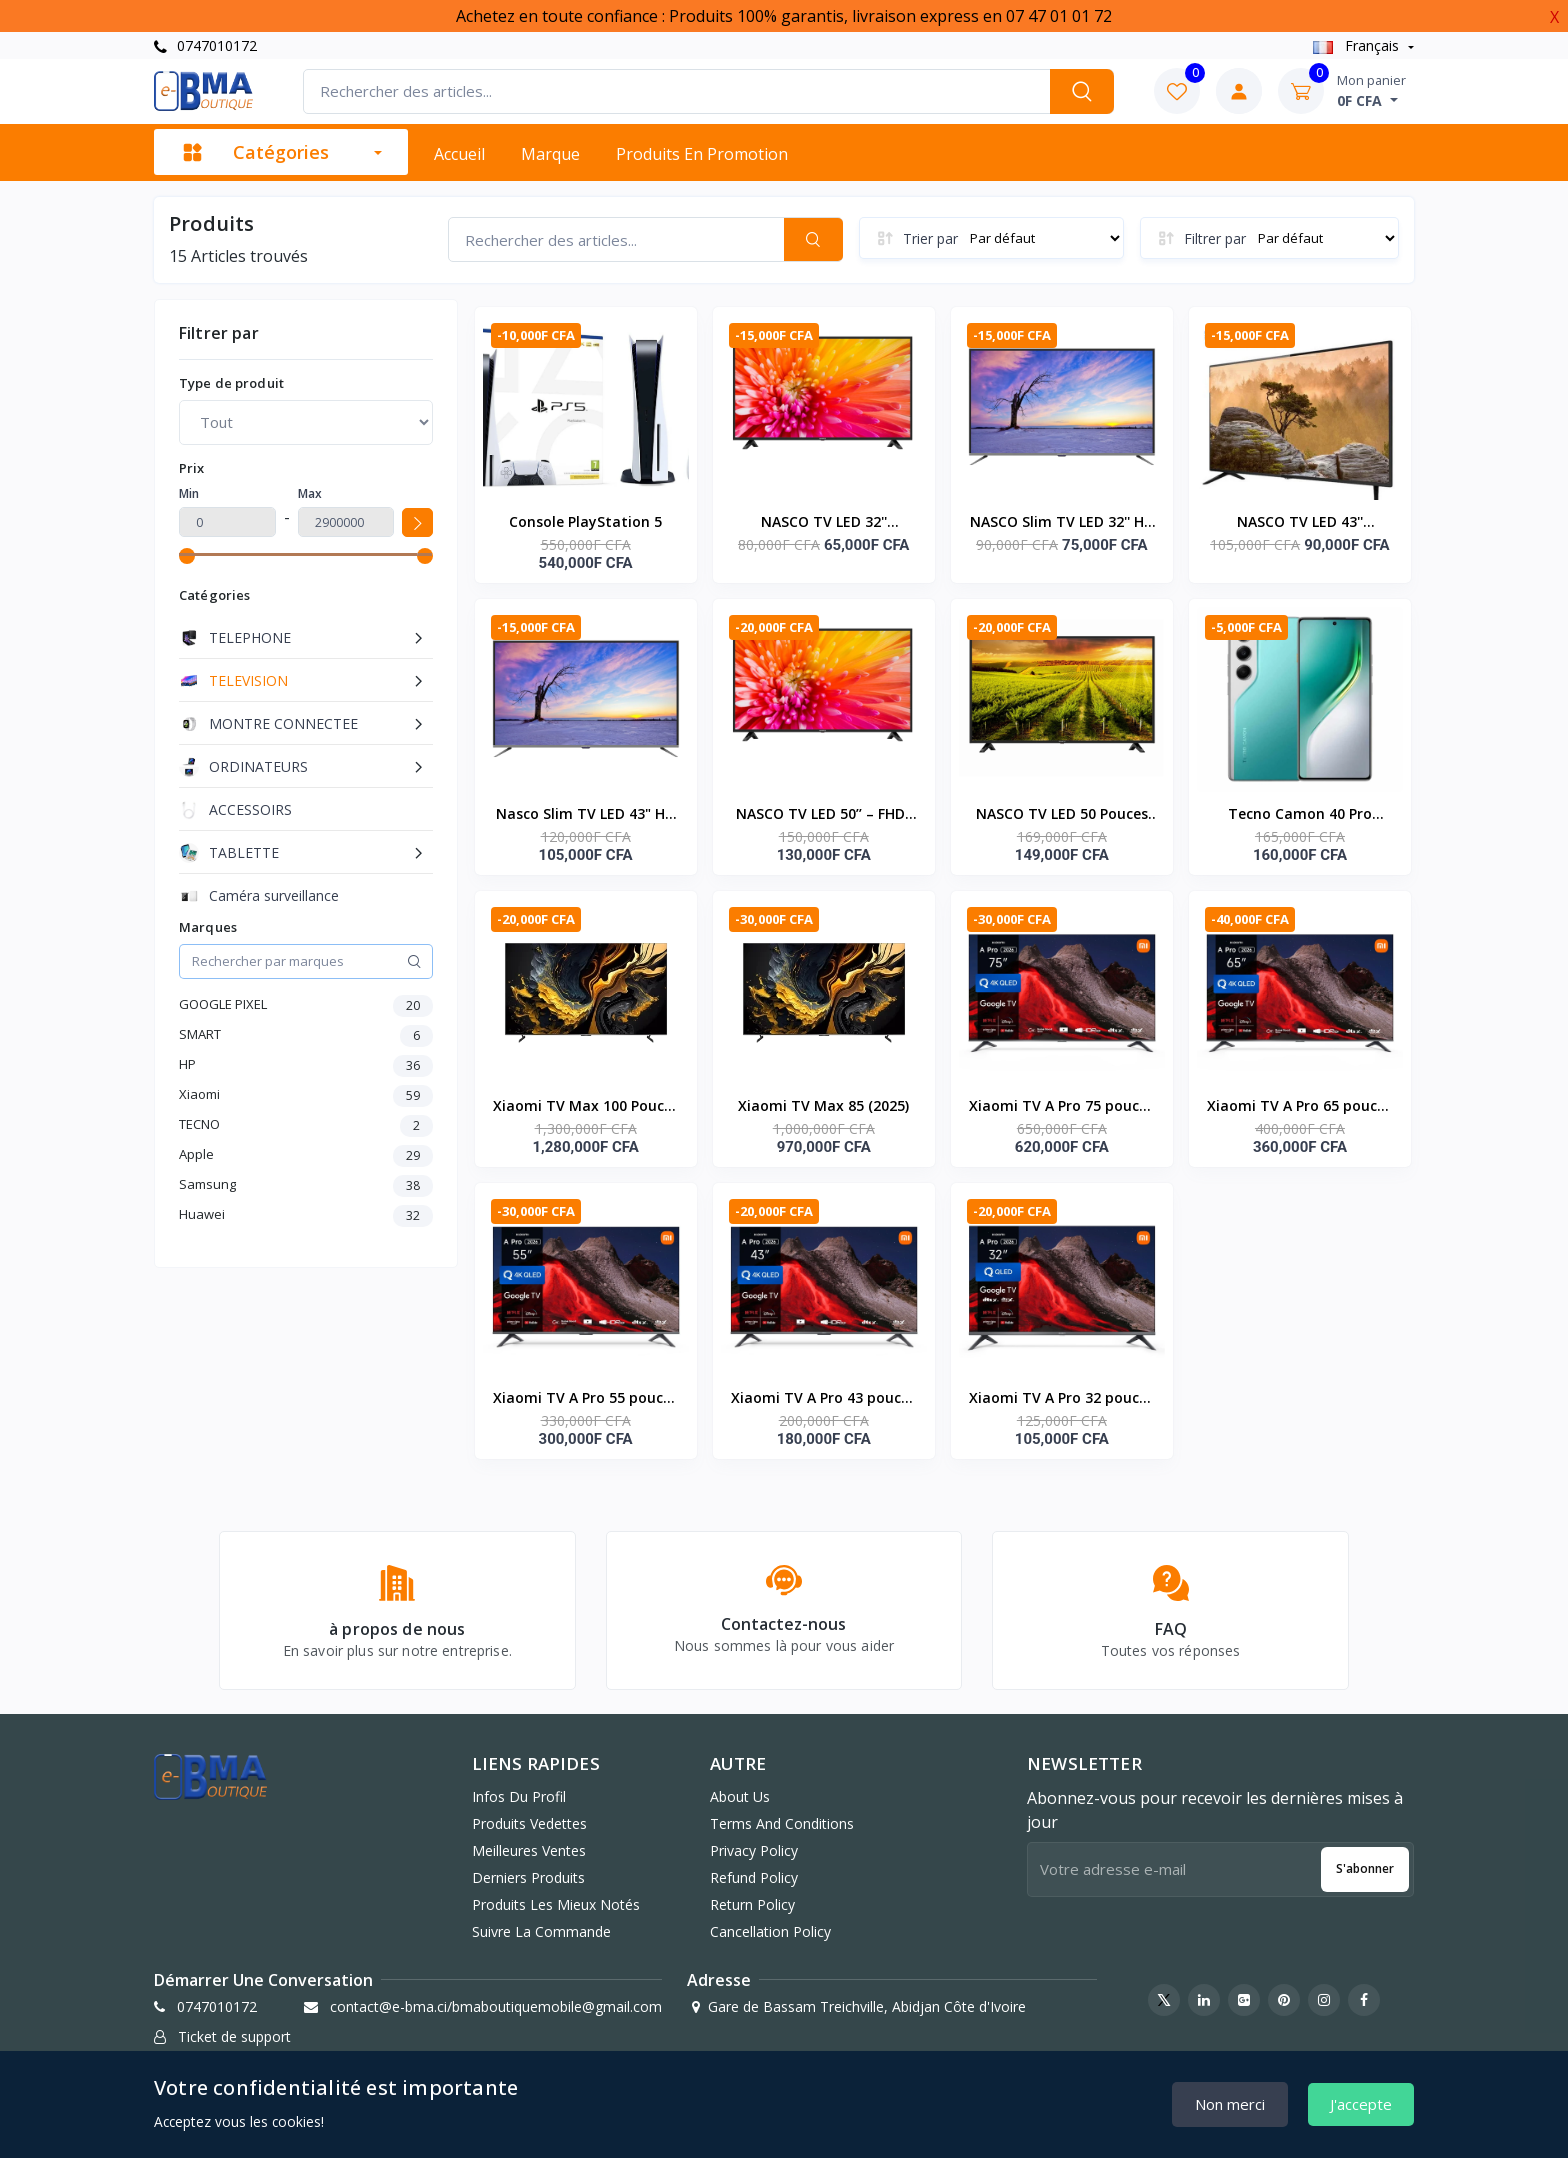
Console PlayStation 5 (585, 521)
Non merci (1230, 2104)
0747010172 (205, 45)
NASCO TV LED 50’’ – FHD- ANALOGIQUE (823, 815)
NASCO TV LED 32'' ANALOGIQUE (824, 523)
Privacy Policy (754, 1850)
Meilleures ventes (529, 1850)
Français (1358, 45)
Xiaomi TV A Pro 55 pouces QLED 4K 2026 (585, 1399)
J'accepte (1361, 2104)
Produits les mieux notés (556, 1904)
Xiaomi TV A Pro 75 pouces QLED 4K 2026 (1061, 1107)
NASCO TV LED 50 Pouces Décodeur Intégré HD (1062, 815)
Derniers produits (528, 1877)
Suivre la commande (541, 1931)
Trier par (930, 238)
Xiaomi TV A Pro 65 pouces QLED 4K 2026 (1299, 1107)
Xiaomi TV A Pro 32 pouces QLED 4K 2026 (1061, 1399)
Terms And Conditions (782, 1823)
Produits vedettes (529, 1823)
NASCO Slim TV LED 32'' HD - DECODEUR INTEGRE (1062, 523)
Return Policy (752, 1904)
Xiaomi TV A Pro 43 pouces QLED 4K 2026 (823, 1399)
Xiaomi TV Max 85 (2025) (823, 1105)
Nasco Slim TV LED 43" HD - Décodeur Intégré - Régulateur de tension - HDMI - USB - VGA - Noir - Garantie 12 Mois (585, 815)
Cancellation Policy (770, 1931)
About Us (740, 1796)
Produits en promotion (702, 154)
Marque (550, 154)
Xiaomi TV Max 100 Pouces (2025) (586, 1107)
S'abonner (1365, 1868)
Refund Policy (754, 1877)
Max (310, 493)
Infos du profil (519, 1796)
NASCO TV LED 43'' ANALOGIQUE (1300, 523)
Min (189, 493)
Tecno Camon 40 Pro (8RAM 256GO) (1300, 815)
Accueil (459, 154)
